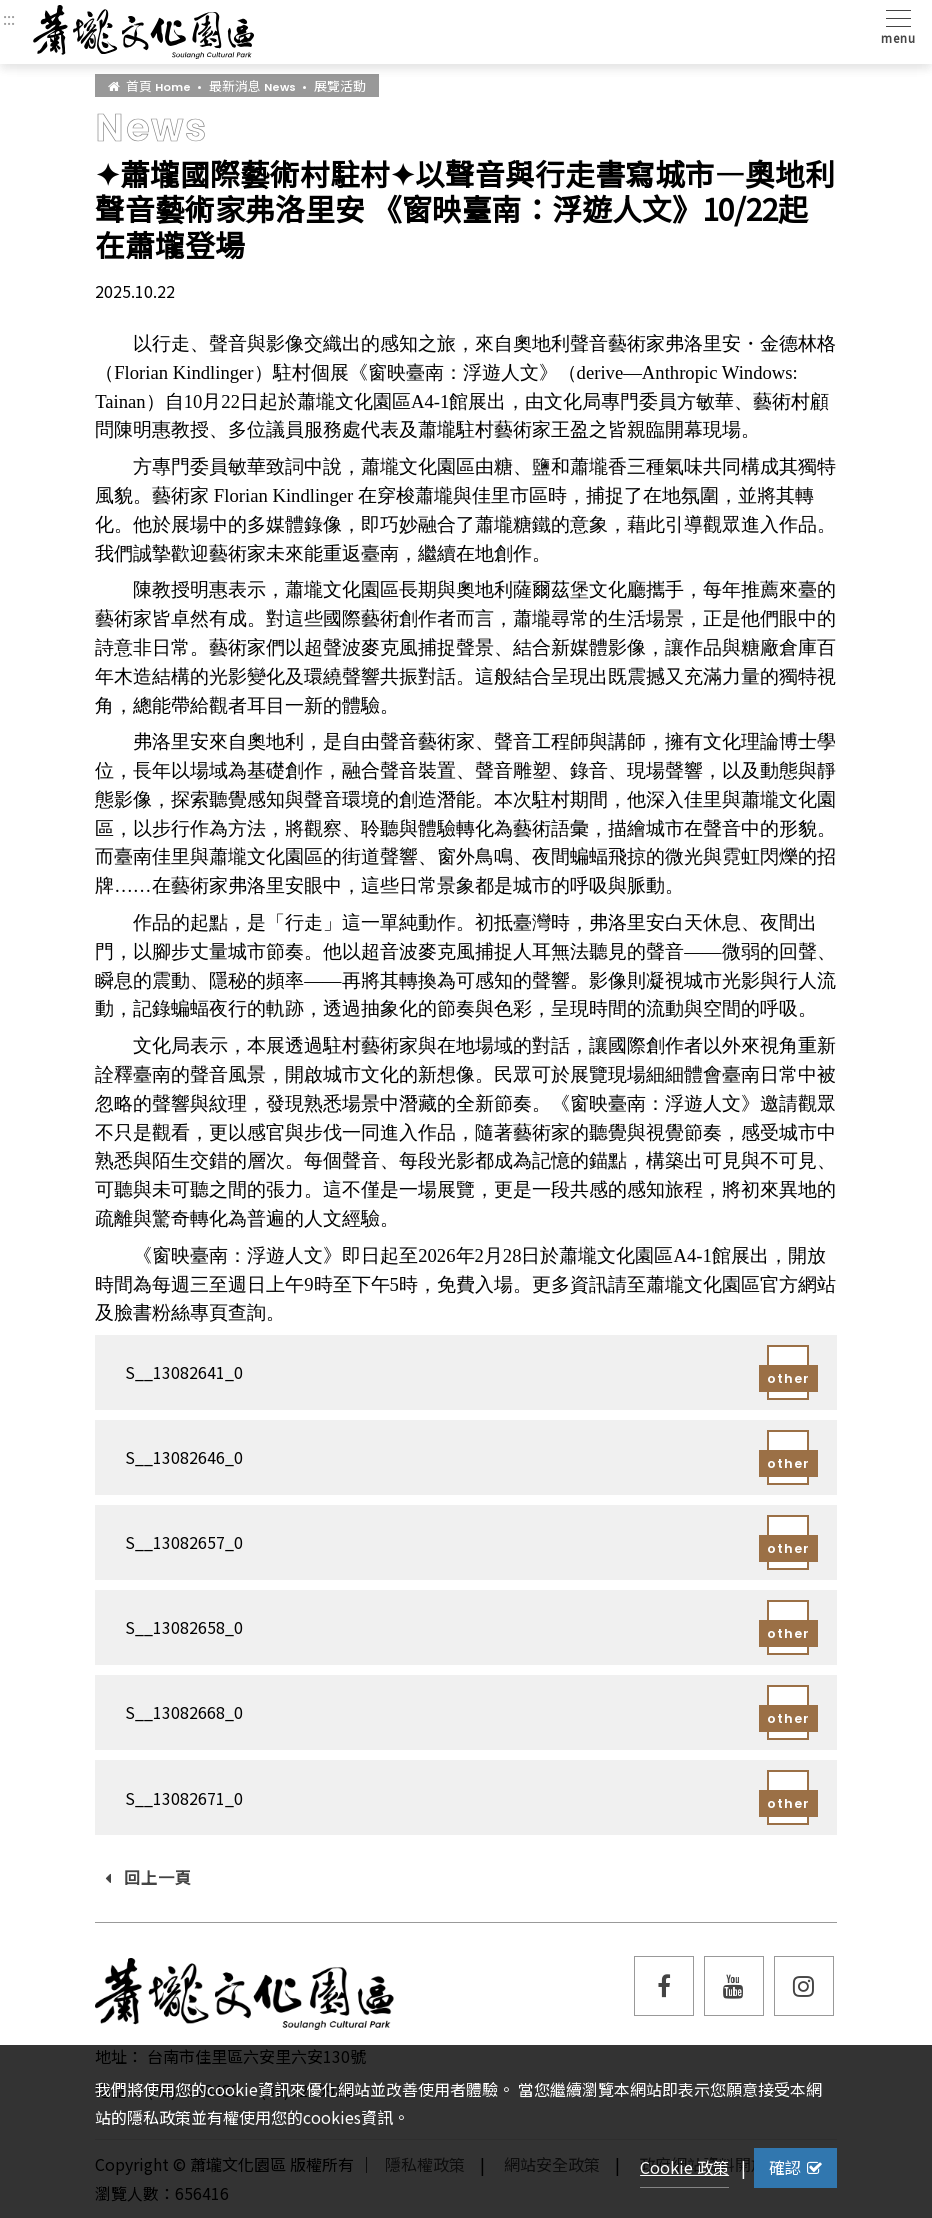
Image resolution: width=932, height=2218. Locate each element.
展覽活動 (340, 85)
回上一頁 (148, 1877)
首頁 (149, 85)
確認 (795, 2167)
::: (9, 18)
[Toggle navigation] (894, 25)
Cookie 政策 (684, 2167)
